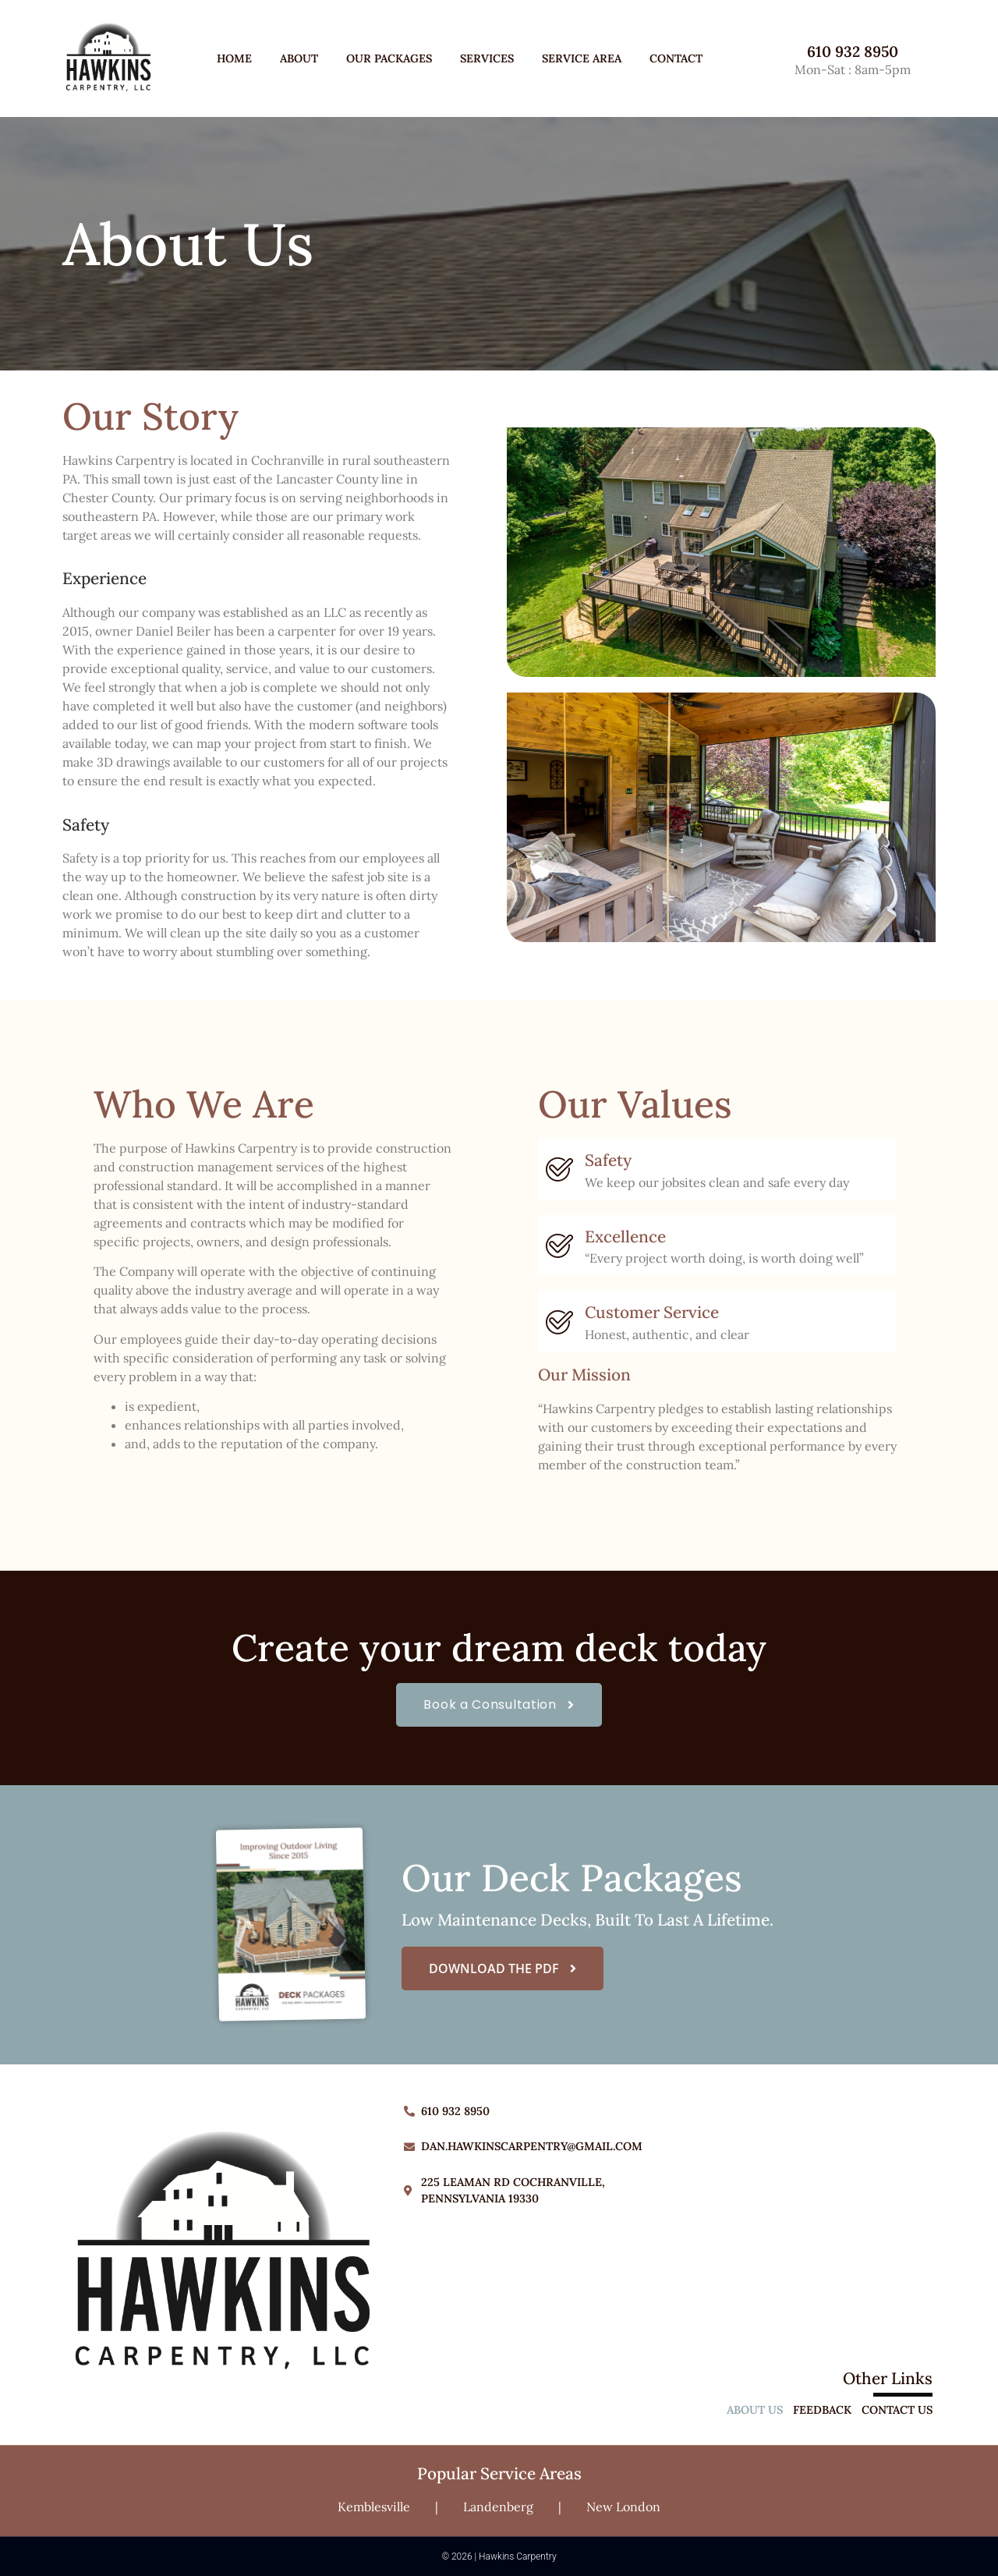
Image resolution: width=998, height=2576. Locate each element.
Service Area (581, 58)
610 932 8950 (852, 51)
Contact (675, 58)
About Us (755, 2410)
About (299, 58)
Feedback (822, 2410)
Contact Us (897, 2410)
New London (623, 2506)
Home (234, 58)
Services (487, 58)
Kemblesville (374, 2506)
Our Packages (389, 58)
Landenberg (498, 2506)
